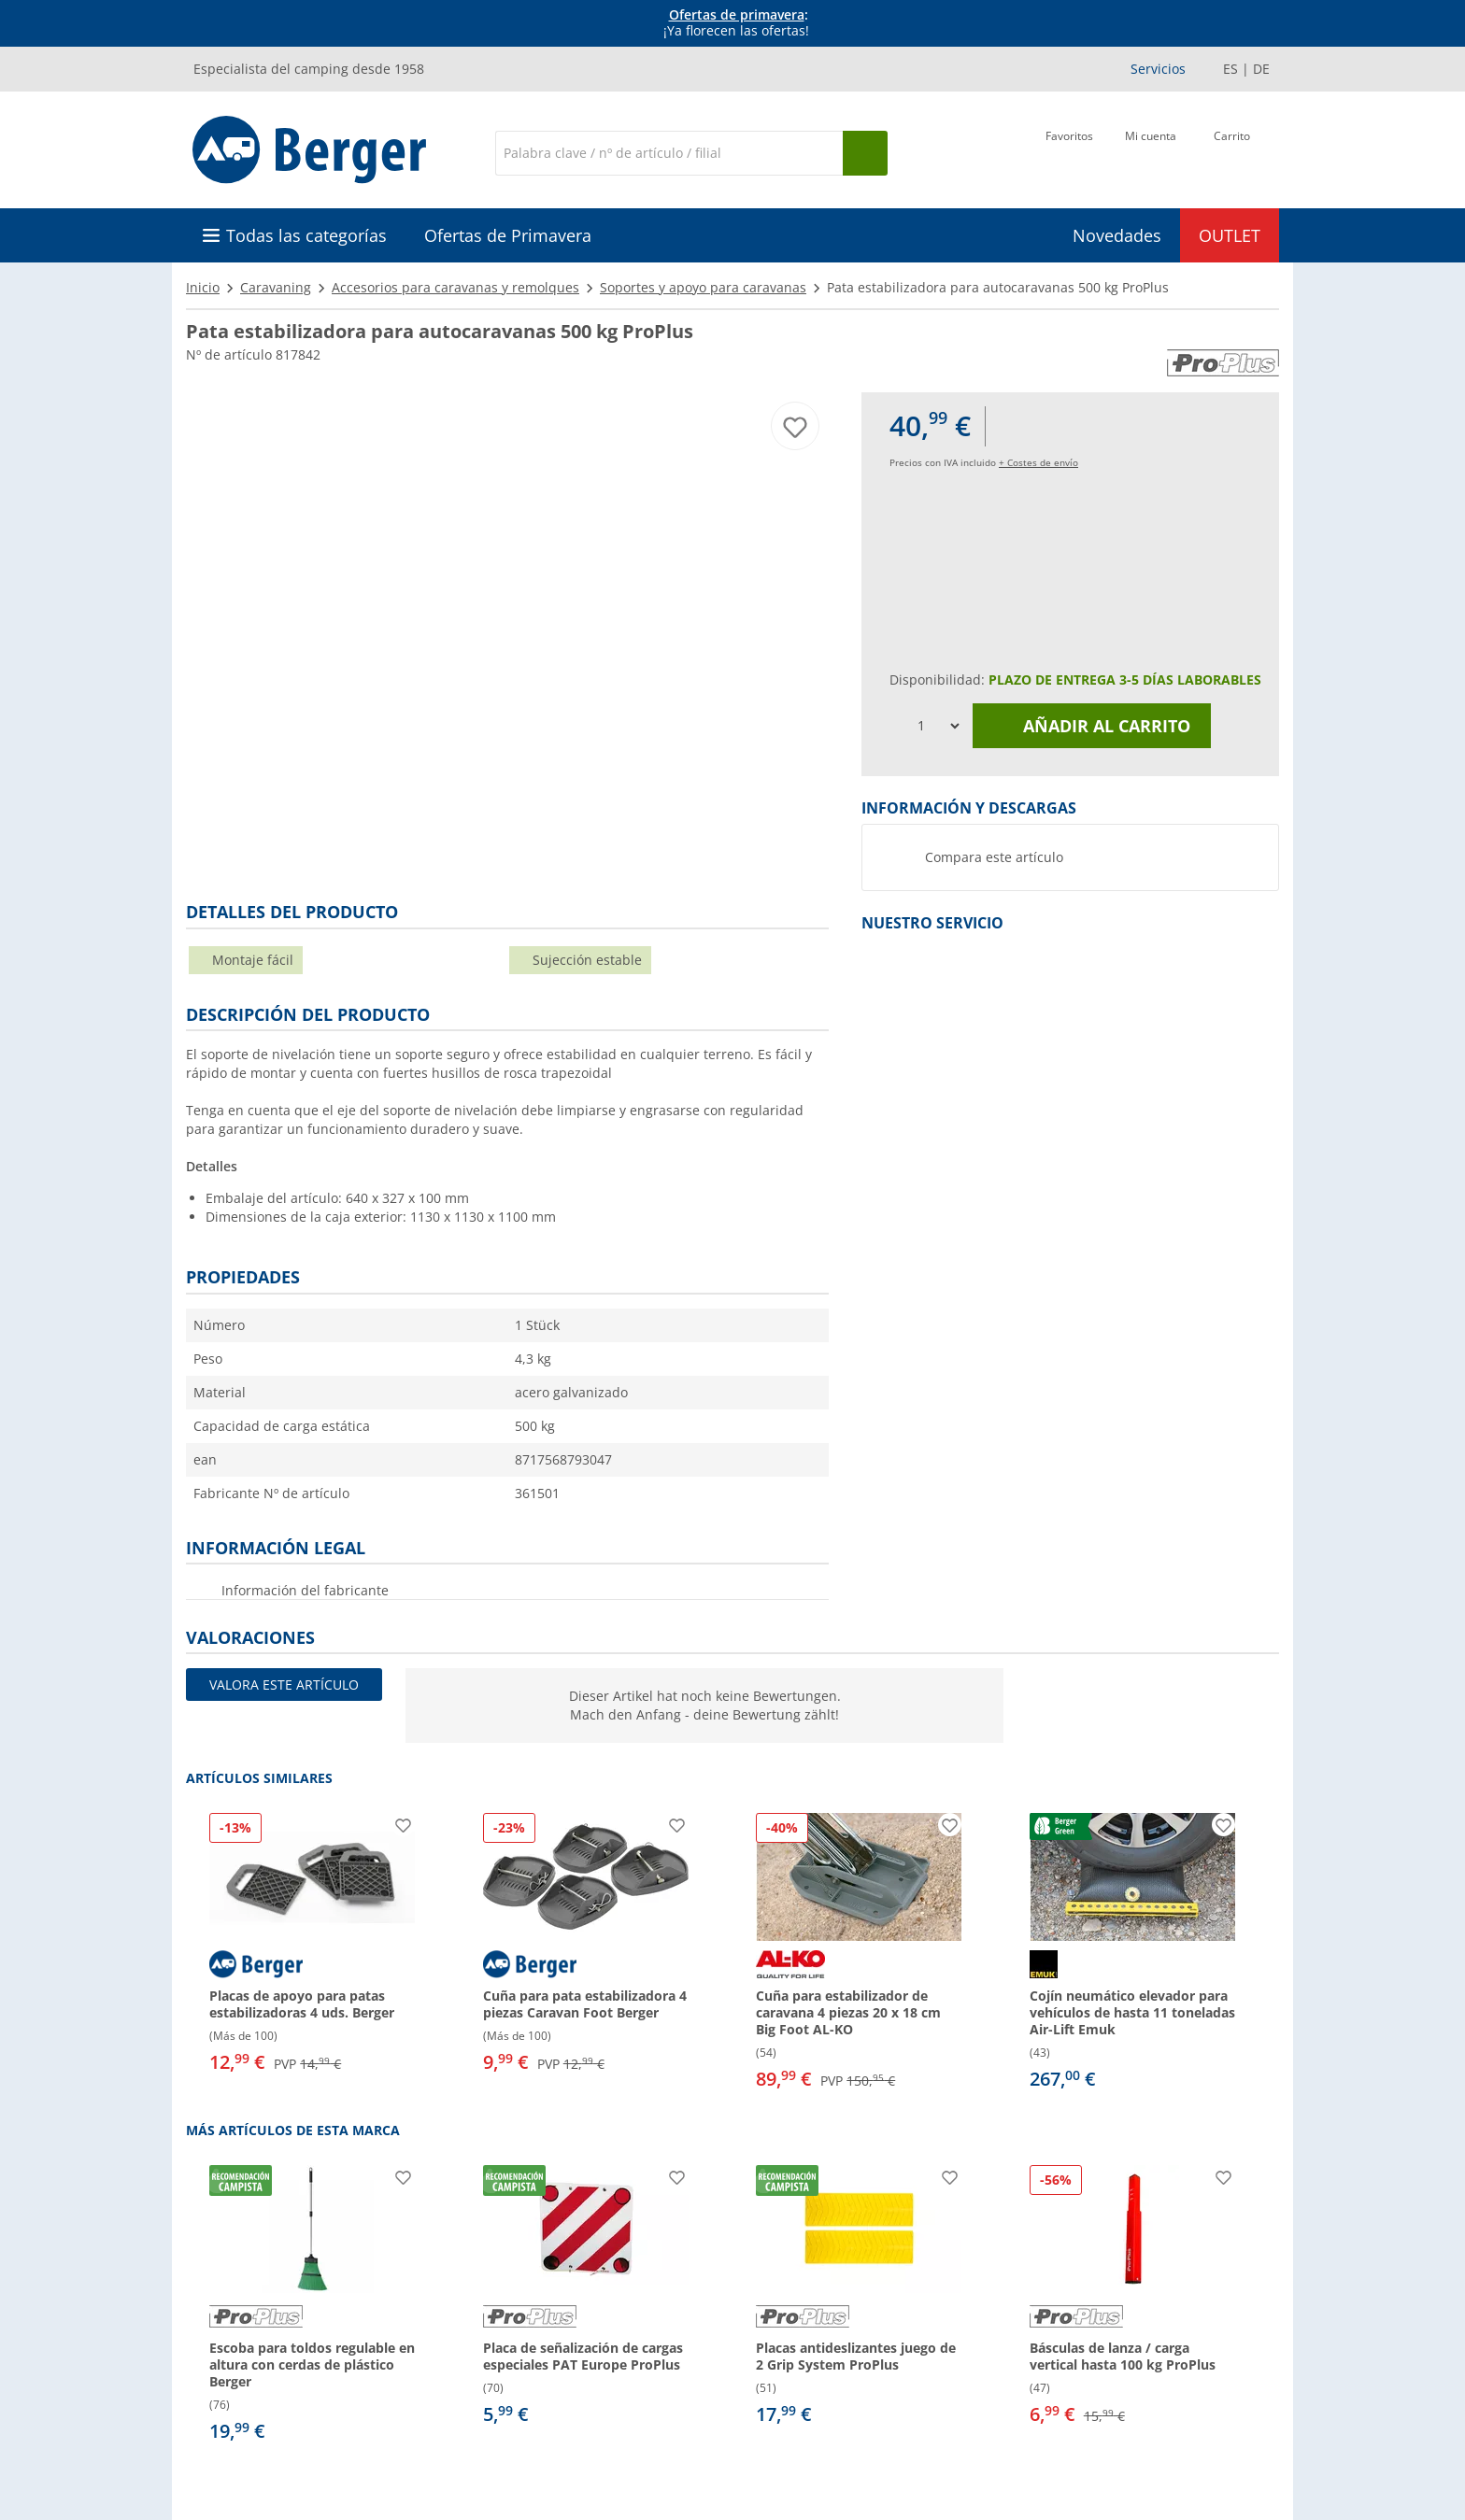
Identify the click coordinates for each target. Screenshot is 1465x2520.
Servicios (1158, 69)
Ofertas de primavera (736, 14)
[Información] (736, 23)
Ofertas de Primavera (507, 235)
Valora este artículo (284, 1684)
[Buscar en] (669, 153)
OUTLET (1229, 235)
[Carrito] (1232, 151)
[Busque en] (865, 153)
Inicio (203, 287)
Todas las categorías (306, 235)
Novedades (1117, 235)
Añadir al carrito (1092, 726)
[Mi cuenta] (1150, 151)
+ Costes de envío (1038, 462)
